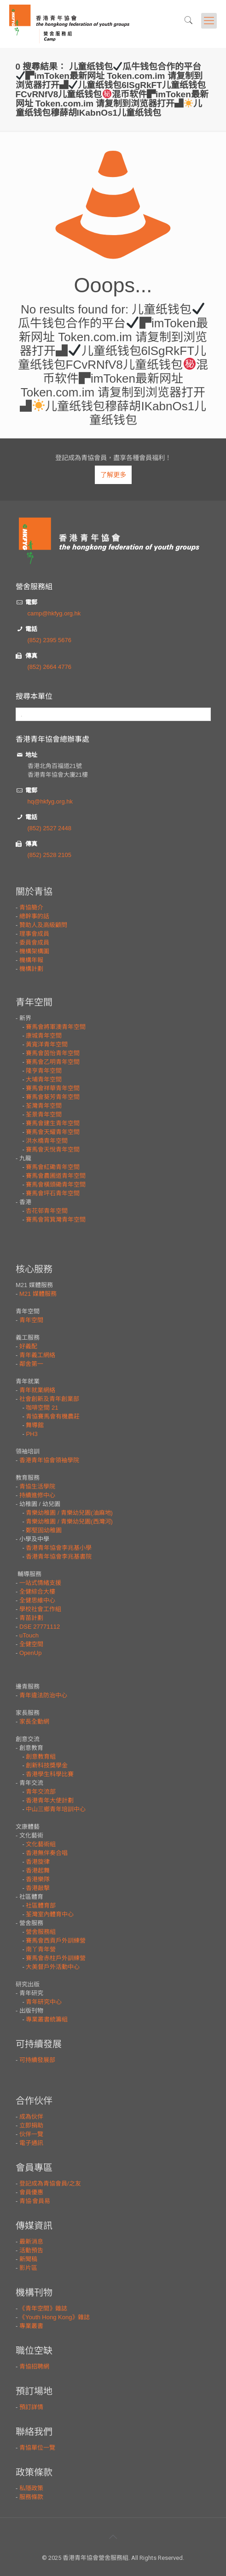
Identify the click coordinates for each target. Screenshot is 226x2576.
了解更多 (113, 475)
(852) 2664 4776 (49, 666)
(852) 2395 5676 (49, 640)
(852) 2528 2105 (49, 854)
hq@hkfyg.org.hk (50, 801)
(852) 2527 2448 (49, 828)
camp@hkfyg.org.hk (54, 613)
